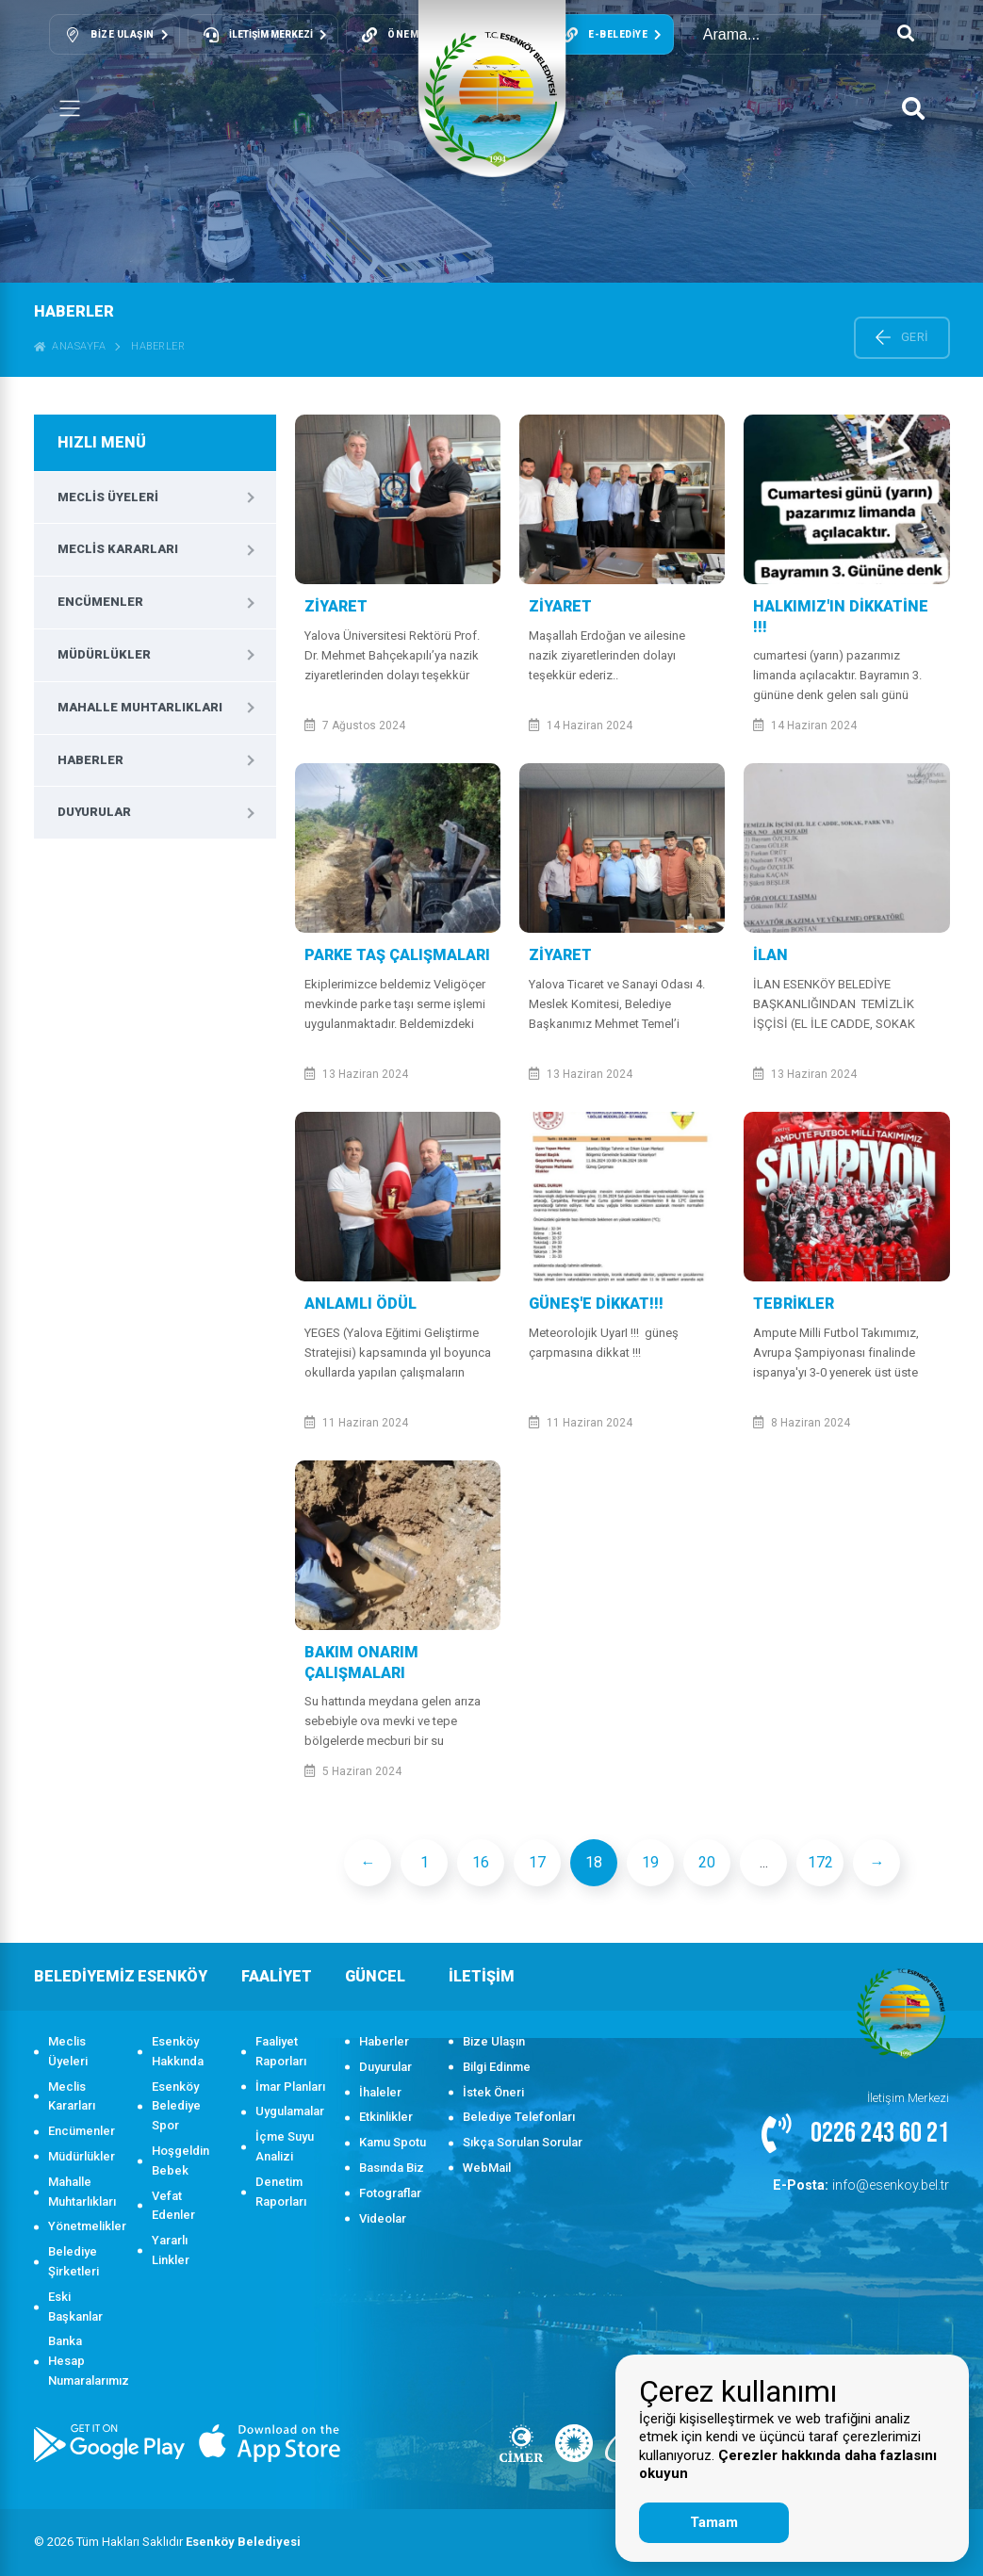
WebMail (487, 2167)
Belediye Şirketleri (73, 2261)
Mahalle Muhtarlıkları (139, 707)
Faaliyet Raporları (280, 2051)
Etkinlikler (386, 2117)
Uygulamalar (289, 2111)
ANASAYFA (70, 346)
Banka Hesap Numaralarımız (83, 2361)
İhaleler (380, 2092)
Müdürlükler (104, 654)
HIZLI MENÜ (101, 442)
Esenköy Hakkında (178, 2051)
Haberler (158, 346)
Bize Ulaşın (494, 2041)
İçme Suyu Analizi (284, 2146)
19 (650, 1862)
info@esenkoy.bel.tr (872, 2184)
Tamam (714, 2522)
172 (820, 1862)
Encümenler (100, 602)
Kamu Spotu (392, 2142)
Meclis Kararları (117, 549)
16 (480, 1862)
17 (537, 1862)
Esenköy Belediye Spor (176, 2106)
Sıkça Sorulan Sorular (522, 2142)
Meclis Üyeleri (107, 497)
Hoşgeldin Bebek (180, 2160)
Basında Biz (391, 2167)
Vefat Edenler (173, 2206)
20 (706, 1862)
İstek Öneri (493, 2092)
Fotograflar (390, 2193)
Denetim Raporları (280, 2192)
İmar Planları (290, 2086)
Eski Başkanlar (75, 2306)
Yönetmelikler (83, 2226)
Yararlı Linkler (170, 2250)
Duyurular (94, 812)
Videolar (382, 2218)
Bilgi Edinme (497, 2067)
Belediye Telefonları (519, 2117)
